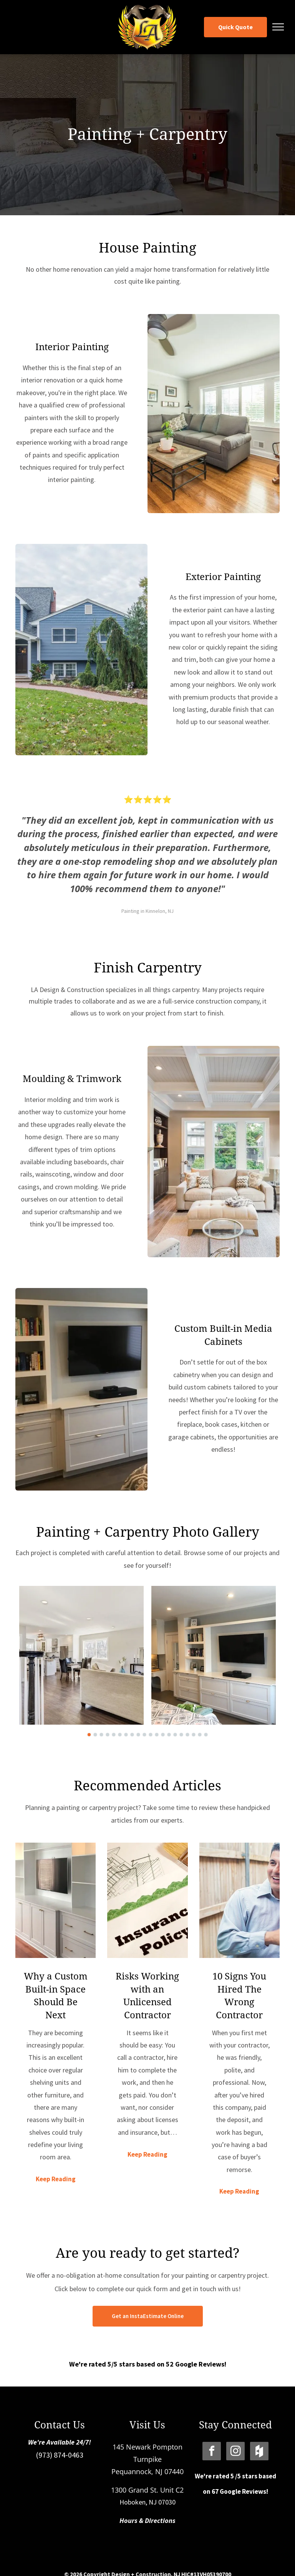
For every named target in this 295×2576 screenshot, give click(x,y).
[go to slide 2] (95, 1734)
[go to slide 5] (113, 1734)
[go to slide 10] (144, 1734)
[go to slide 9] (138, 1734)
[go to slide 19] (199, 1734)
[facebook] (211, 2452)
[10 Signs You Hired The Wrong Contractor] (239, 1900)
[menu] (278, 27)
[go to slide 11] (150, 1734)
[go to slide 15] (175, 1734)
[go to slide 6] (119, 1734)
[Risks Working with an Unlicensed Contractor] (147, 1900)
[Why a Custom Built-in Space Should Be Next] (55, 1900)
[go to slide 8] (132, 1734)
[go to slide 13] (162, 1734)
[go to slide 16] (181, 1734)
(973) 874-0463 (59, 2455)
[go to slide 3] (101, 1734)
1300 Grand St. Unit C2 (147, 2490)
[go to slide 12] (156, 1734)
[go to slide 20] (205, 1734)
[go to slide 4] (107, 1734)
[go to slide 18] (193, 1734)
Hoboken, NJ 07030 (147, 2502)
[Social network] (259, 2452)
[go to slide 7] (126, 1734)
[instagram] (235, 2452)
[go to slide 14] (169, 1734)
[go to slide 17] (187, 1734)
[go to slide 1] (89, 1734)
